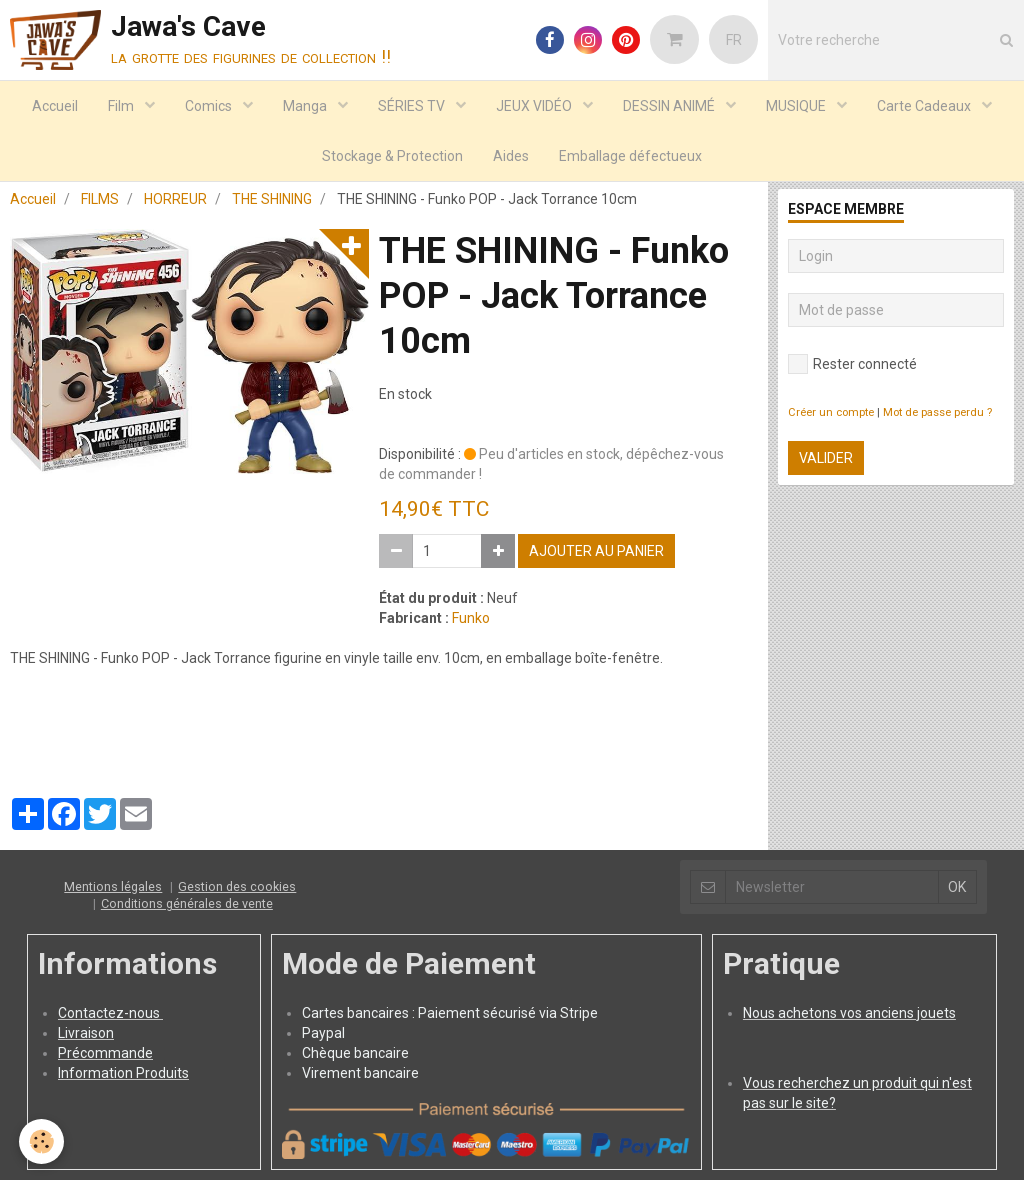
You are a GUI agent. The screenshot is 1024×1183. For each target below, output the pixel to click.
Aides (511, 156)
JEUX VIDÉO (535, 106)
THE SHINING (272, 202)
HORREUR (175, 202)
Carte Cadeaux (925, 106)
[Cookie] (42, 1141)
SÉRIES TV (413, 106)
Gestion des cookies (237, 889)
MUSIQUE (797, 106)
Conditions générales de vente (187, 906)
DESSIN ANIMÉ (670, 106)
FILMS (100, 202)
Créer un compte (831, 415)
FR (734, 40)
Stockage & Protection (392, 156)
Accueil (55, 106)
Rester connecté (852, 367)
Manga (306, 106)
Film (122, 106)
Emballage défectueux (630, 156)
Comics (210, 106)
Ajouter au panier (596, 554)
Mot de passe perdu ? (937, 415)
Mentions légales (113, 889)
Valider (826, 461)
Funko (471, 621)
